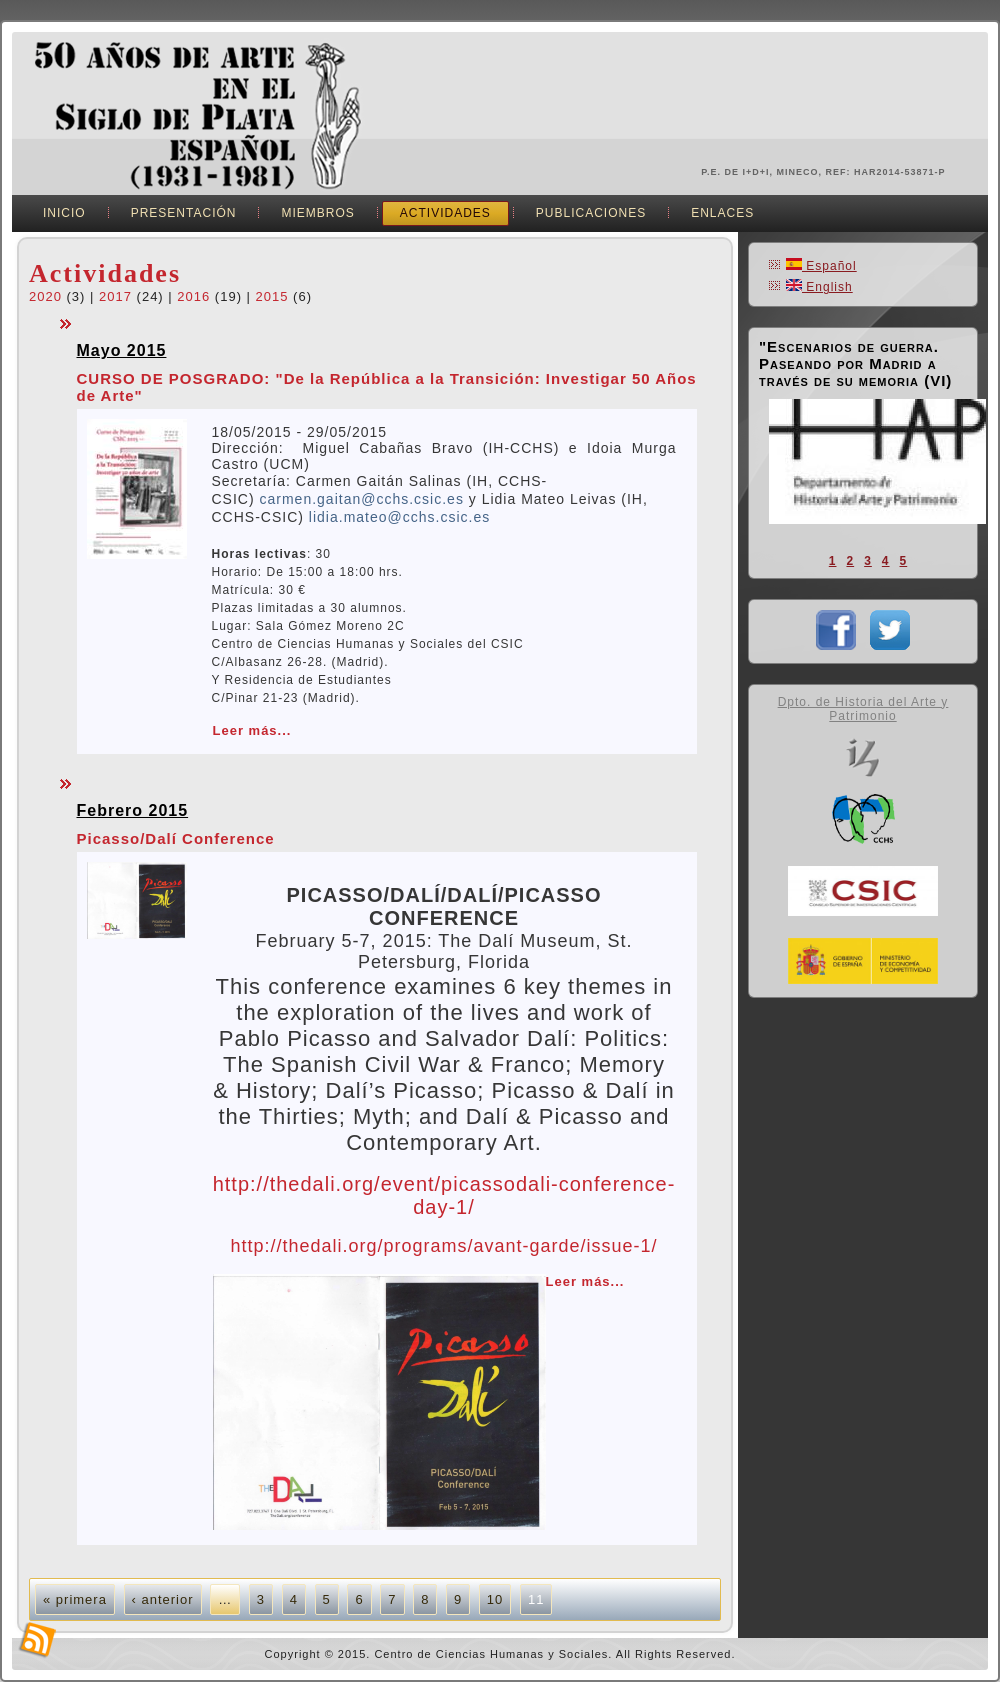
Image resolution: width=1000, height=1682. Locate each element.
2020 (45, 296)
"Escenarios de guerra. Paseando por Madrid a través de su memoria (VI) (855, 363)
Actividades (445, 213)
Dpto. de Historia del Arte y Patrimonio (863, 709)
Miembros (317, 213)
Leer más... (252, 730)
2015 (272, 296)
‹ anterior (163, 1599)
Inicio (64, 213)
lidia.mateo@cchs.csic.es (399, 517)
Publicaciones (591, 213)
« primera (75, 1599)
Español (821, 266)
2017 (115, 296)
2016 (193, 296)
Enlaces (722, 213)
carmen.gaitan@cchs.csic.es (362, 499)
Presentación (184, 213)
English (819, 287)
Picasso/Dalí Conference (176, 838)
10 (495, 1599)
